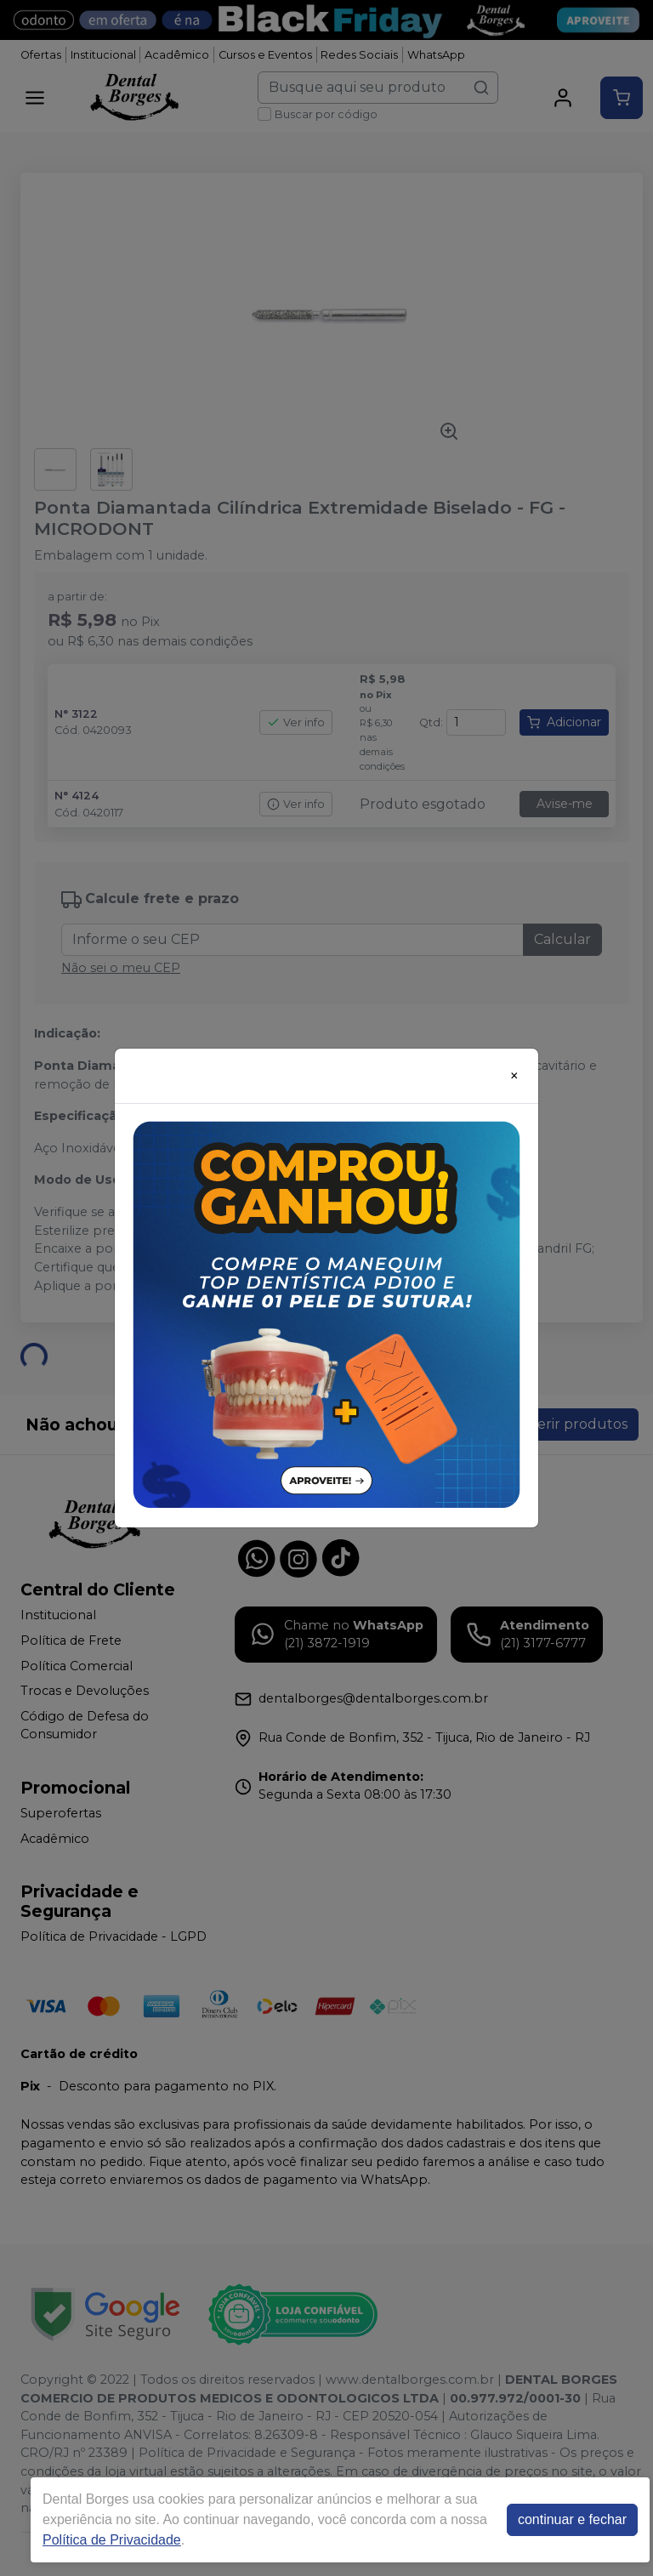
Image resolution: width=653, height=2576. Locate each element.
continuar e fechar (572, 2519)
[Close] (514, 1075)
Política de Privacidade (112, 2540)
